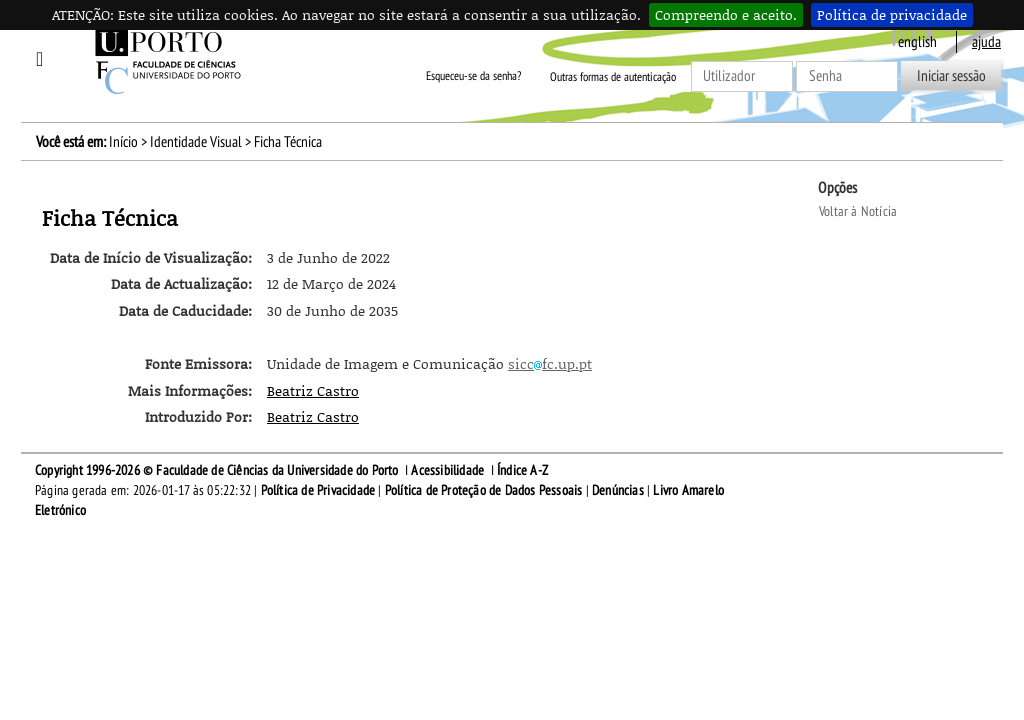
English (917, 42)
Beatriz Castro (313, 390)
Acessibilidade (447, 470)
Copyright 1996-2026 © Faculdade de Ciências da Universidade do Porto (217, 470)
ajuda (986, 42)
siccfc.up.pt (550, 363)
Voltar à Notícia (858, 211)
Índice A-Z (522, 470)
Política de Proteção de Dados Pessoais (484, 490)
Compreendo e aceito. (726, 14)
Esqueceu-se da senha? (473, 77)
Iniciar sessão (951, 76)
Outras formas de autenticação (613, 77)
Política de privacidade (892, 14)
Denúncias (618, 490)
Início (123, 142)
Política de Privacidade (318, 490)
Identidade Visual (196, 142)
